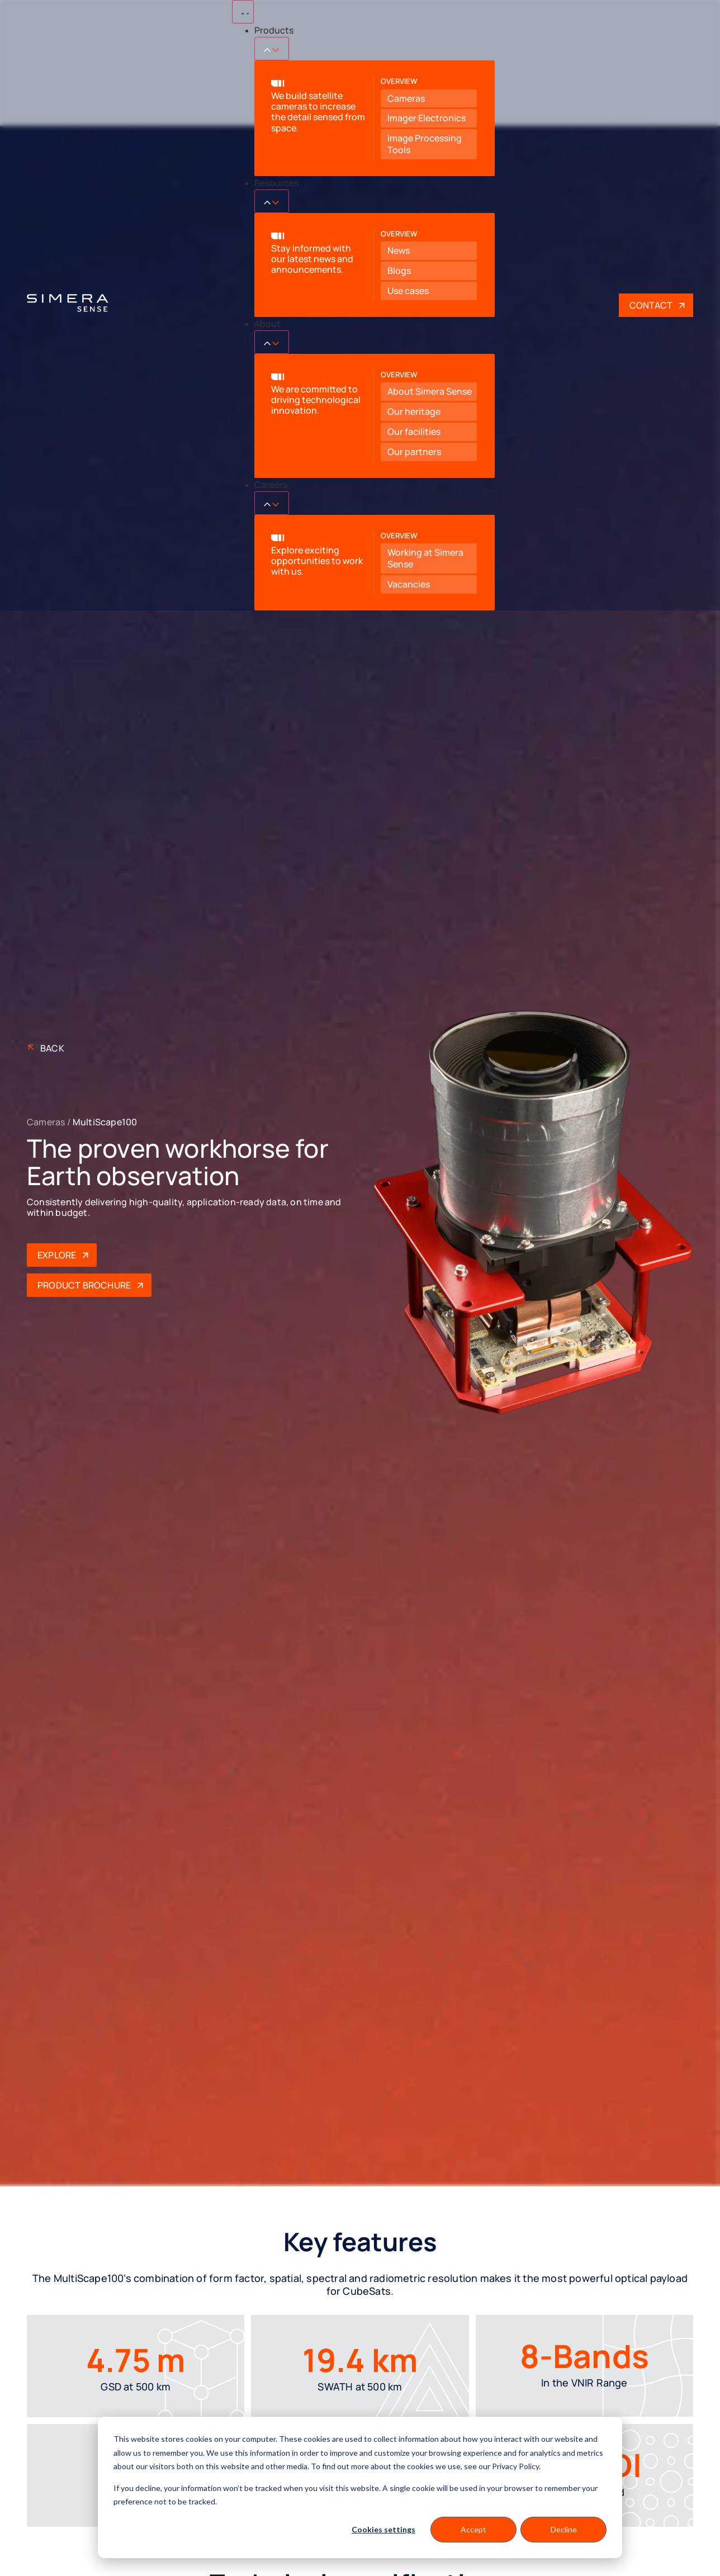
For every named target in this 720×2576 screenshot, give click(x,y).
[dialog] (360, 2487)
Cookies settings (383, 2529)
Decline (564, 2529)
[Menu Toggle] (242, 11)
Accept (473, 2529)
